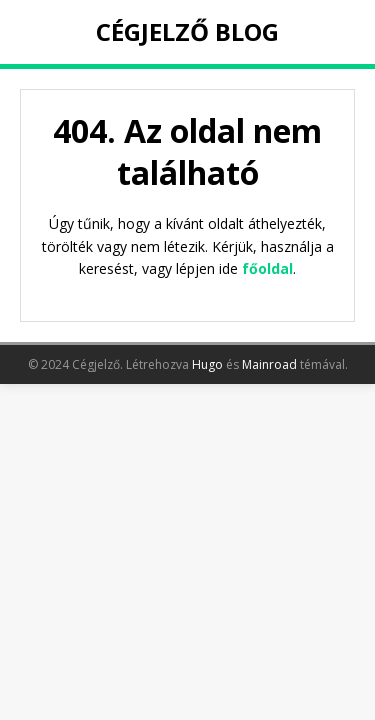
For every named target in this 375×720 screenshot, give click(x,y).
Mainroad (269, 364)
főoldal (267, 268)
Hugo (207, 364)
